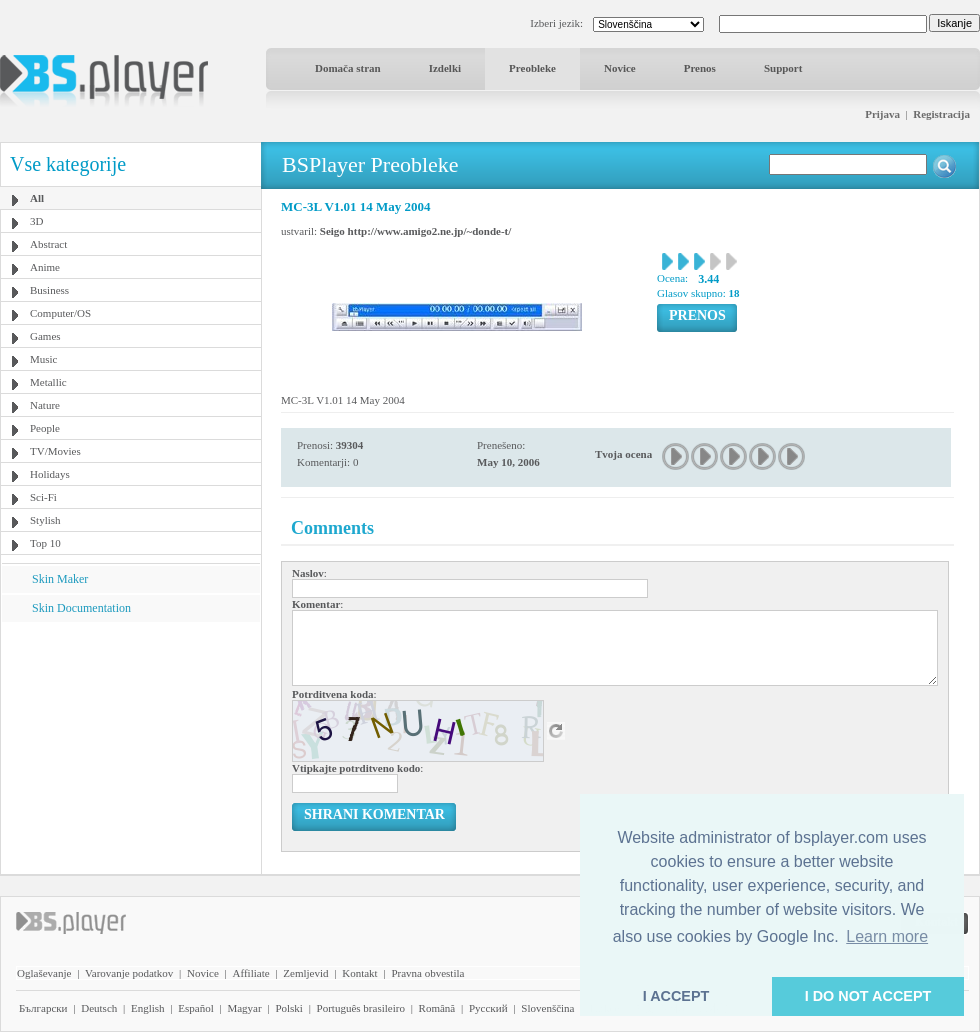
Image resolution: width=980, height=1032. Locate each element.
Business (49, 290)
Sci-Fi (43, 497)
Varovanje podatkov (129, 973)
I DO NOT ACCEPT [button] (868, 996)
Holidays (50, 474)
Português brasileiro (361, 1008)
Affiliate (251, 973)
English (148, 1008)
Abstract (48, 244)
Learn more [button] (887, 936)
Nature (45, 405)
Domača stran (348, 68)
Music (44, 359)
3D (36, 221)
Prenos (700, 68)
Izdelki (445, 68)
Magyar (244, 1008)
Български (43, 1008)
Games (45, 336)
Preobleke (532, 68)
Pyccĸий (488, 1008)
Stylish (45, 520)
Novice (620, 68)
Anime (45, 267)
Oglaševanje (44, 973)
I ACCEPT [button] (676, 996)
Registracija (941, 114)
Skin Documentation (81, 608)
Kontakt (359, 973)
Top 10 (45, 543)
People (45, 428)
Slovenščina (547, 1008)
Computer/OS (60, 313)
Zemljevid (305, 973)
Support (783, 68)
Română (437, 1008)
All (37, 198)
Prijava (882, 114)
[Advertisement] (131, 747)
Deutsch (99, 1008)
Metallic (48, 382)
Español (195, 1008)
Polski (289, 1008)
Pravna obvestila (427, 973)
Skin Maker (60, 579)
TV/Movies (55, 451)
